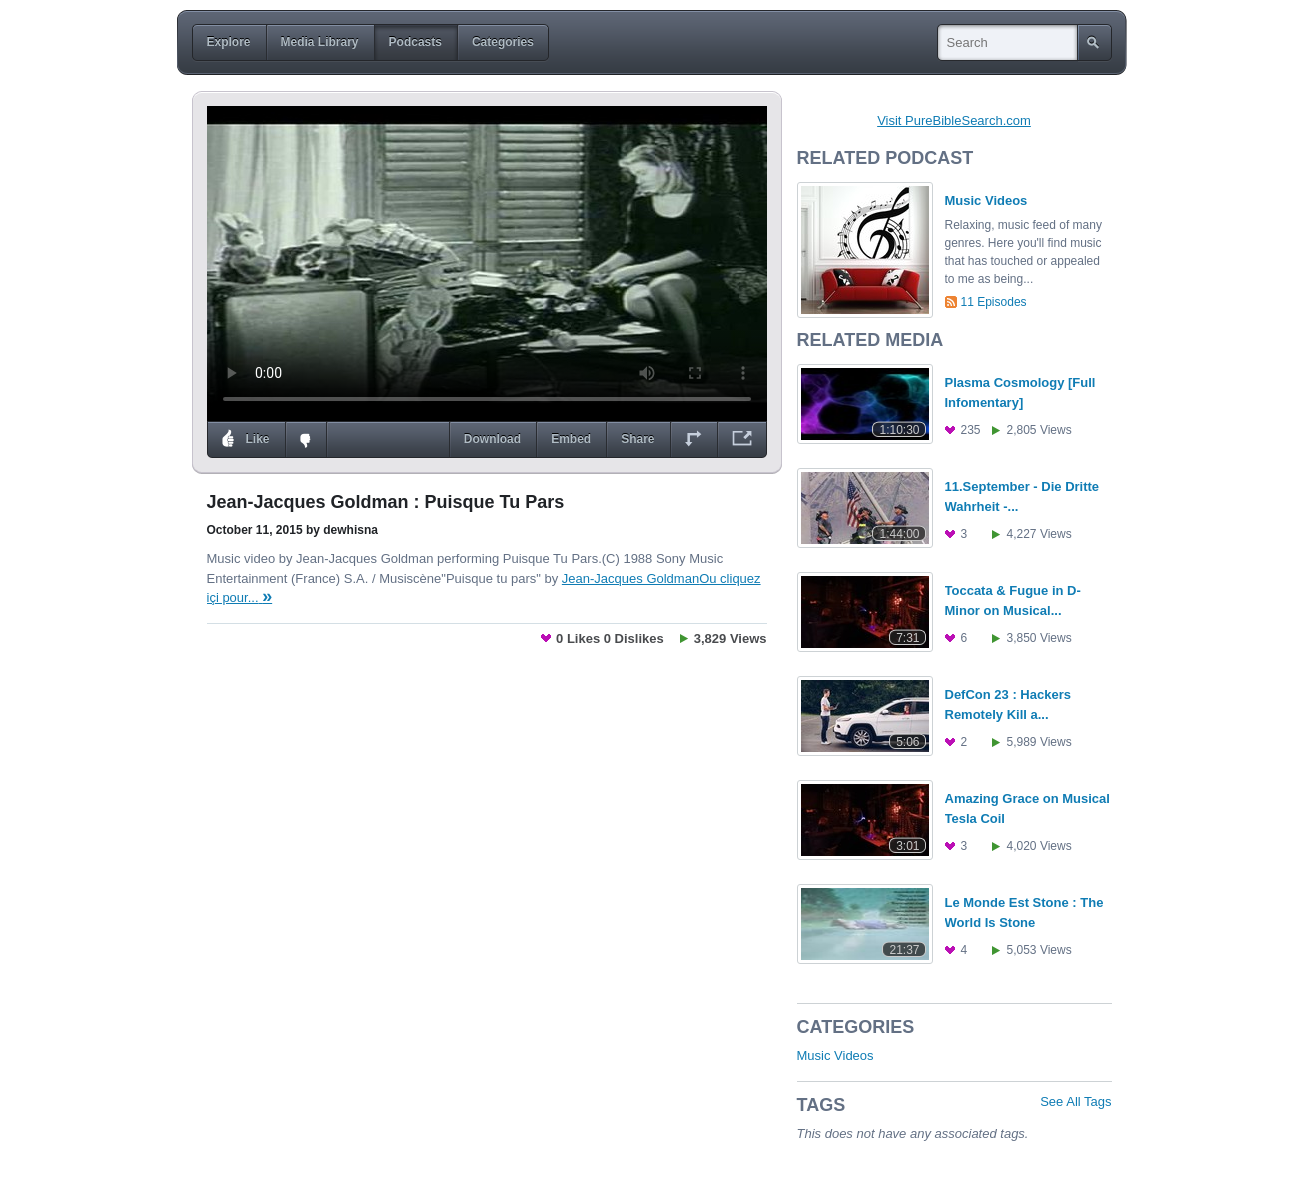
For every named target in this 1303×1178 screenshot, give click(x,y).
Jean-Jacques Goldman (630, 578)
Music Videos (835, 1055)
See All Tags (1075, 1101)
